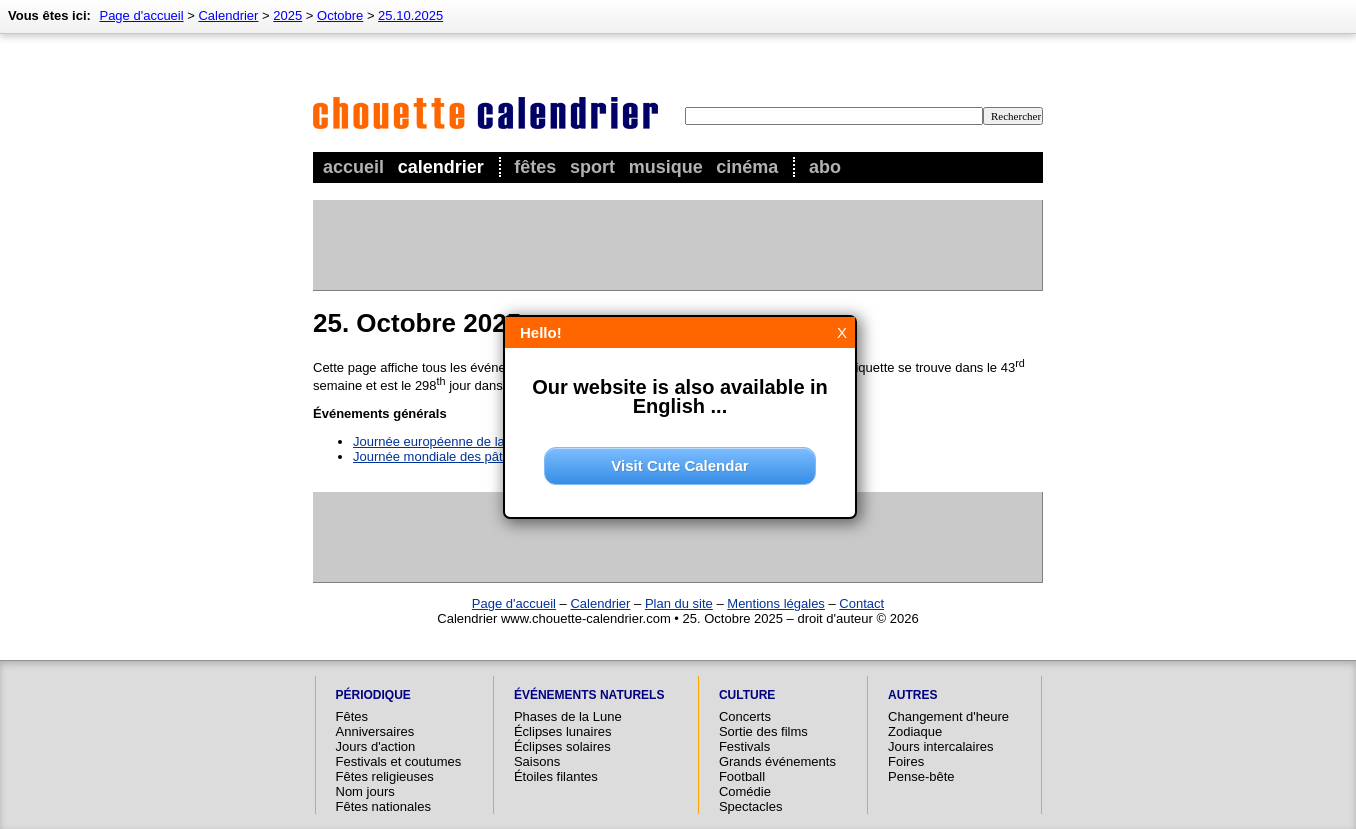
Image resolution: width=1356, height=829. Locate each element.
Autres (912, 695)
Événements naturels (589, 695)
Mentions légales (776, 603)
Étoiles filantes (556, 776)
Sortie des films (763, 731)
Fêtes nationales (383, 806)
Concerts (745, 716)
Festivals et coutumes (399, 761)
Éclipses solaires (562, 746)
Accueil (353, 167)
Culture (747, 695)
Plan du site (679, 603)
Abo (825, 167)
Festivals (744, 746)
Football (742, 776)
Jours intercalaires (941, 746)
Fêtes (535, 167)
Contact (861, 603)
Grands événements (777, 761)
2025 (287, 15)
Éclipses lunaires (563, 731)
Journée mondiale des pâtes (434, 456)
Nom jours (365, 791)
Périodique (373, 695)
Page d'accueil (141, 15)
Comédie (745, 791)
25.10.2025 (410, 15)
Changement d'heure (948, 716)
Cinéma (747, 167)
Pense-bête (921, 776)
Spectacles (751, 806)
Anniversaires (375, 731)
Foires (906, 761)
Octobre (340, 15)
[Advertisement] (677, 245)
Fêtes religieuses (385, 776)
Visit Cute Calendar (679, 465)
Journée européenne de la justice (449, 441)
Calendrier (441, 167)
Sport (592, 167)
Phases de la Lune (568, 716)
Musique (666, 167)
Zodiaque (915, 731)
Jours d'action (376, 746)
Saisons (537, 761)
